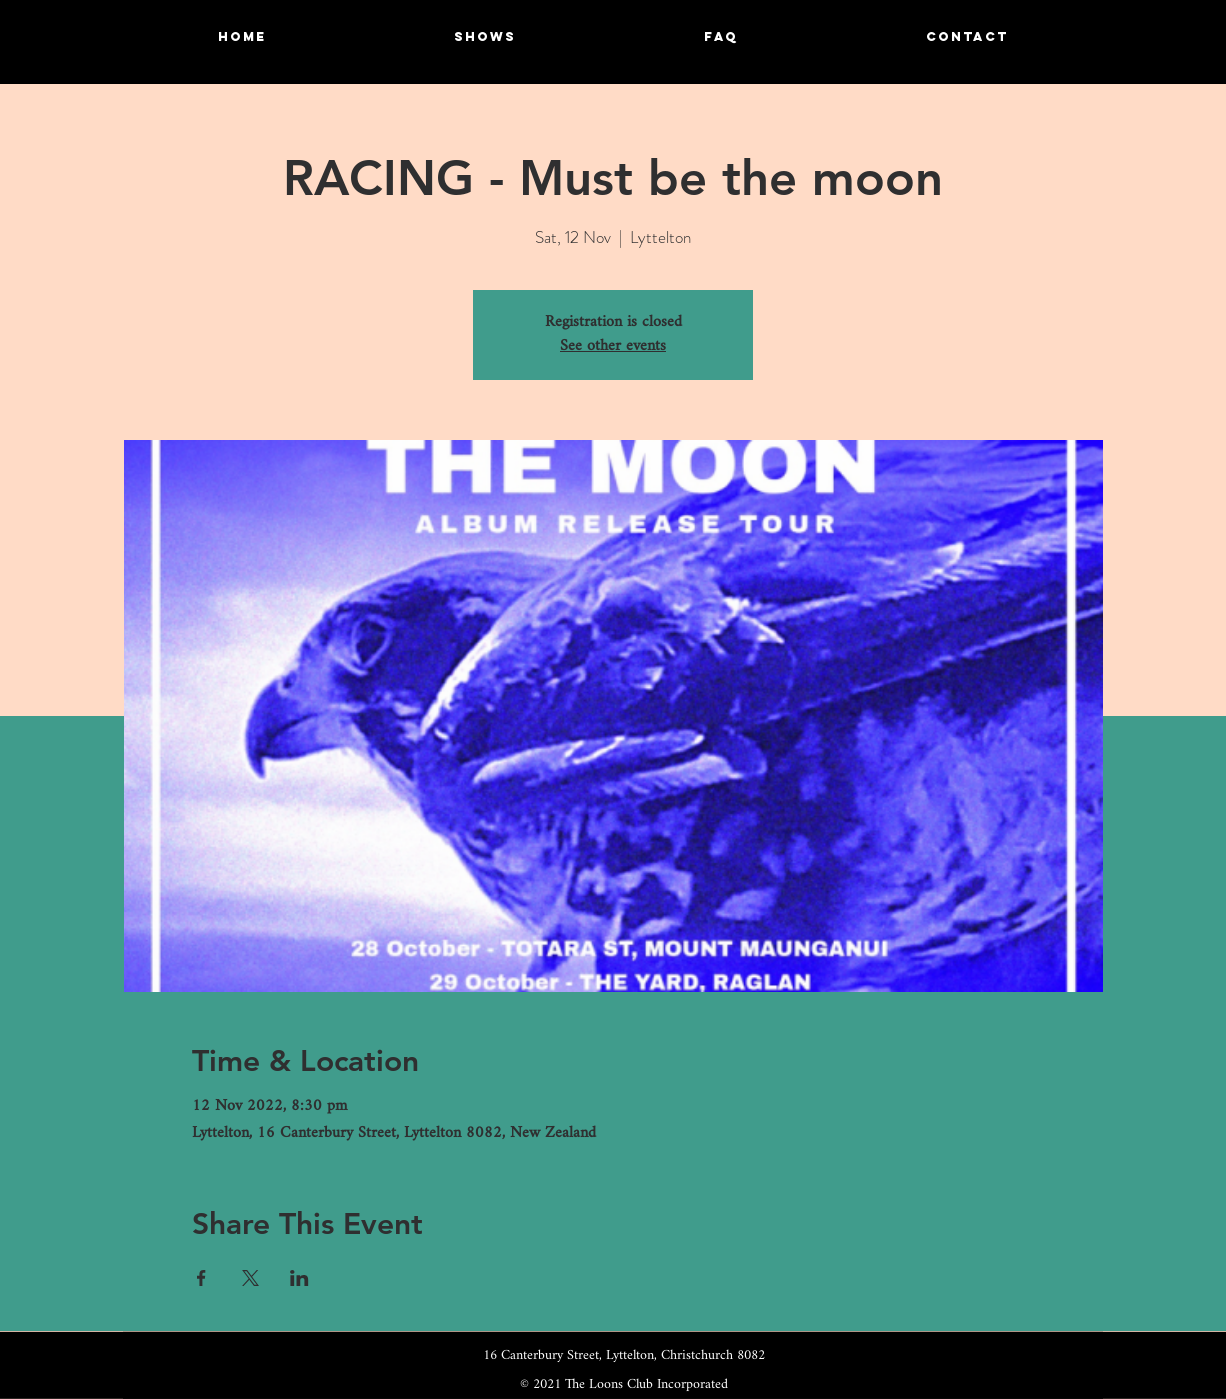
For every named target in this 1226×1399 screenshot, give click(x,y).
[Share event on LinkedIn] (299, 1278)
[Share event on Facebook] (201, 1278)
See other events (613, 346)
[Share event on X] (250, 1278)
